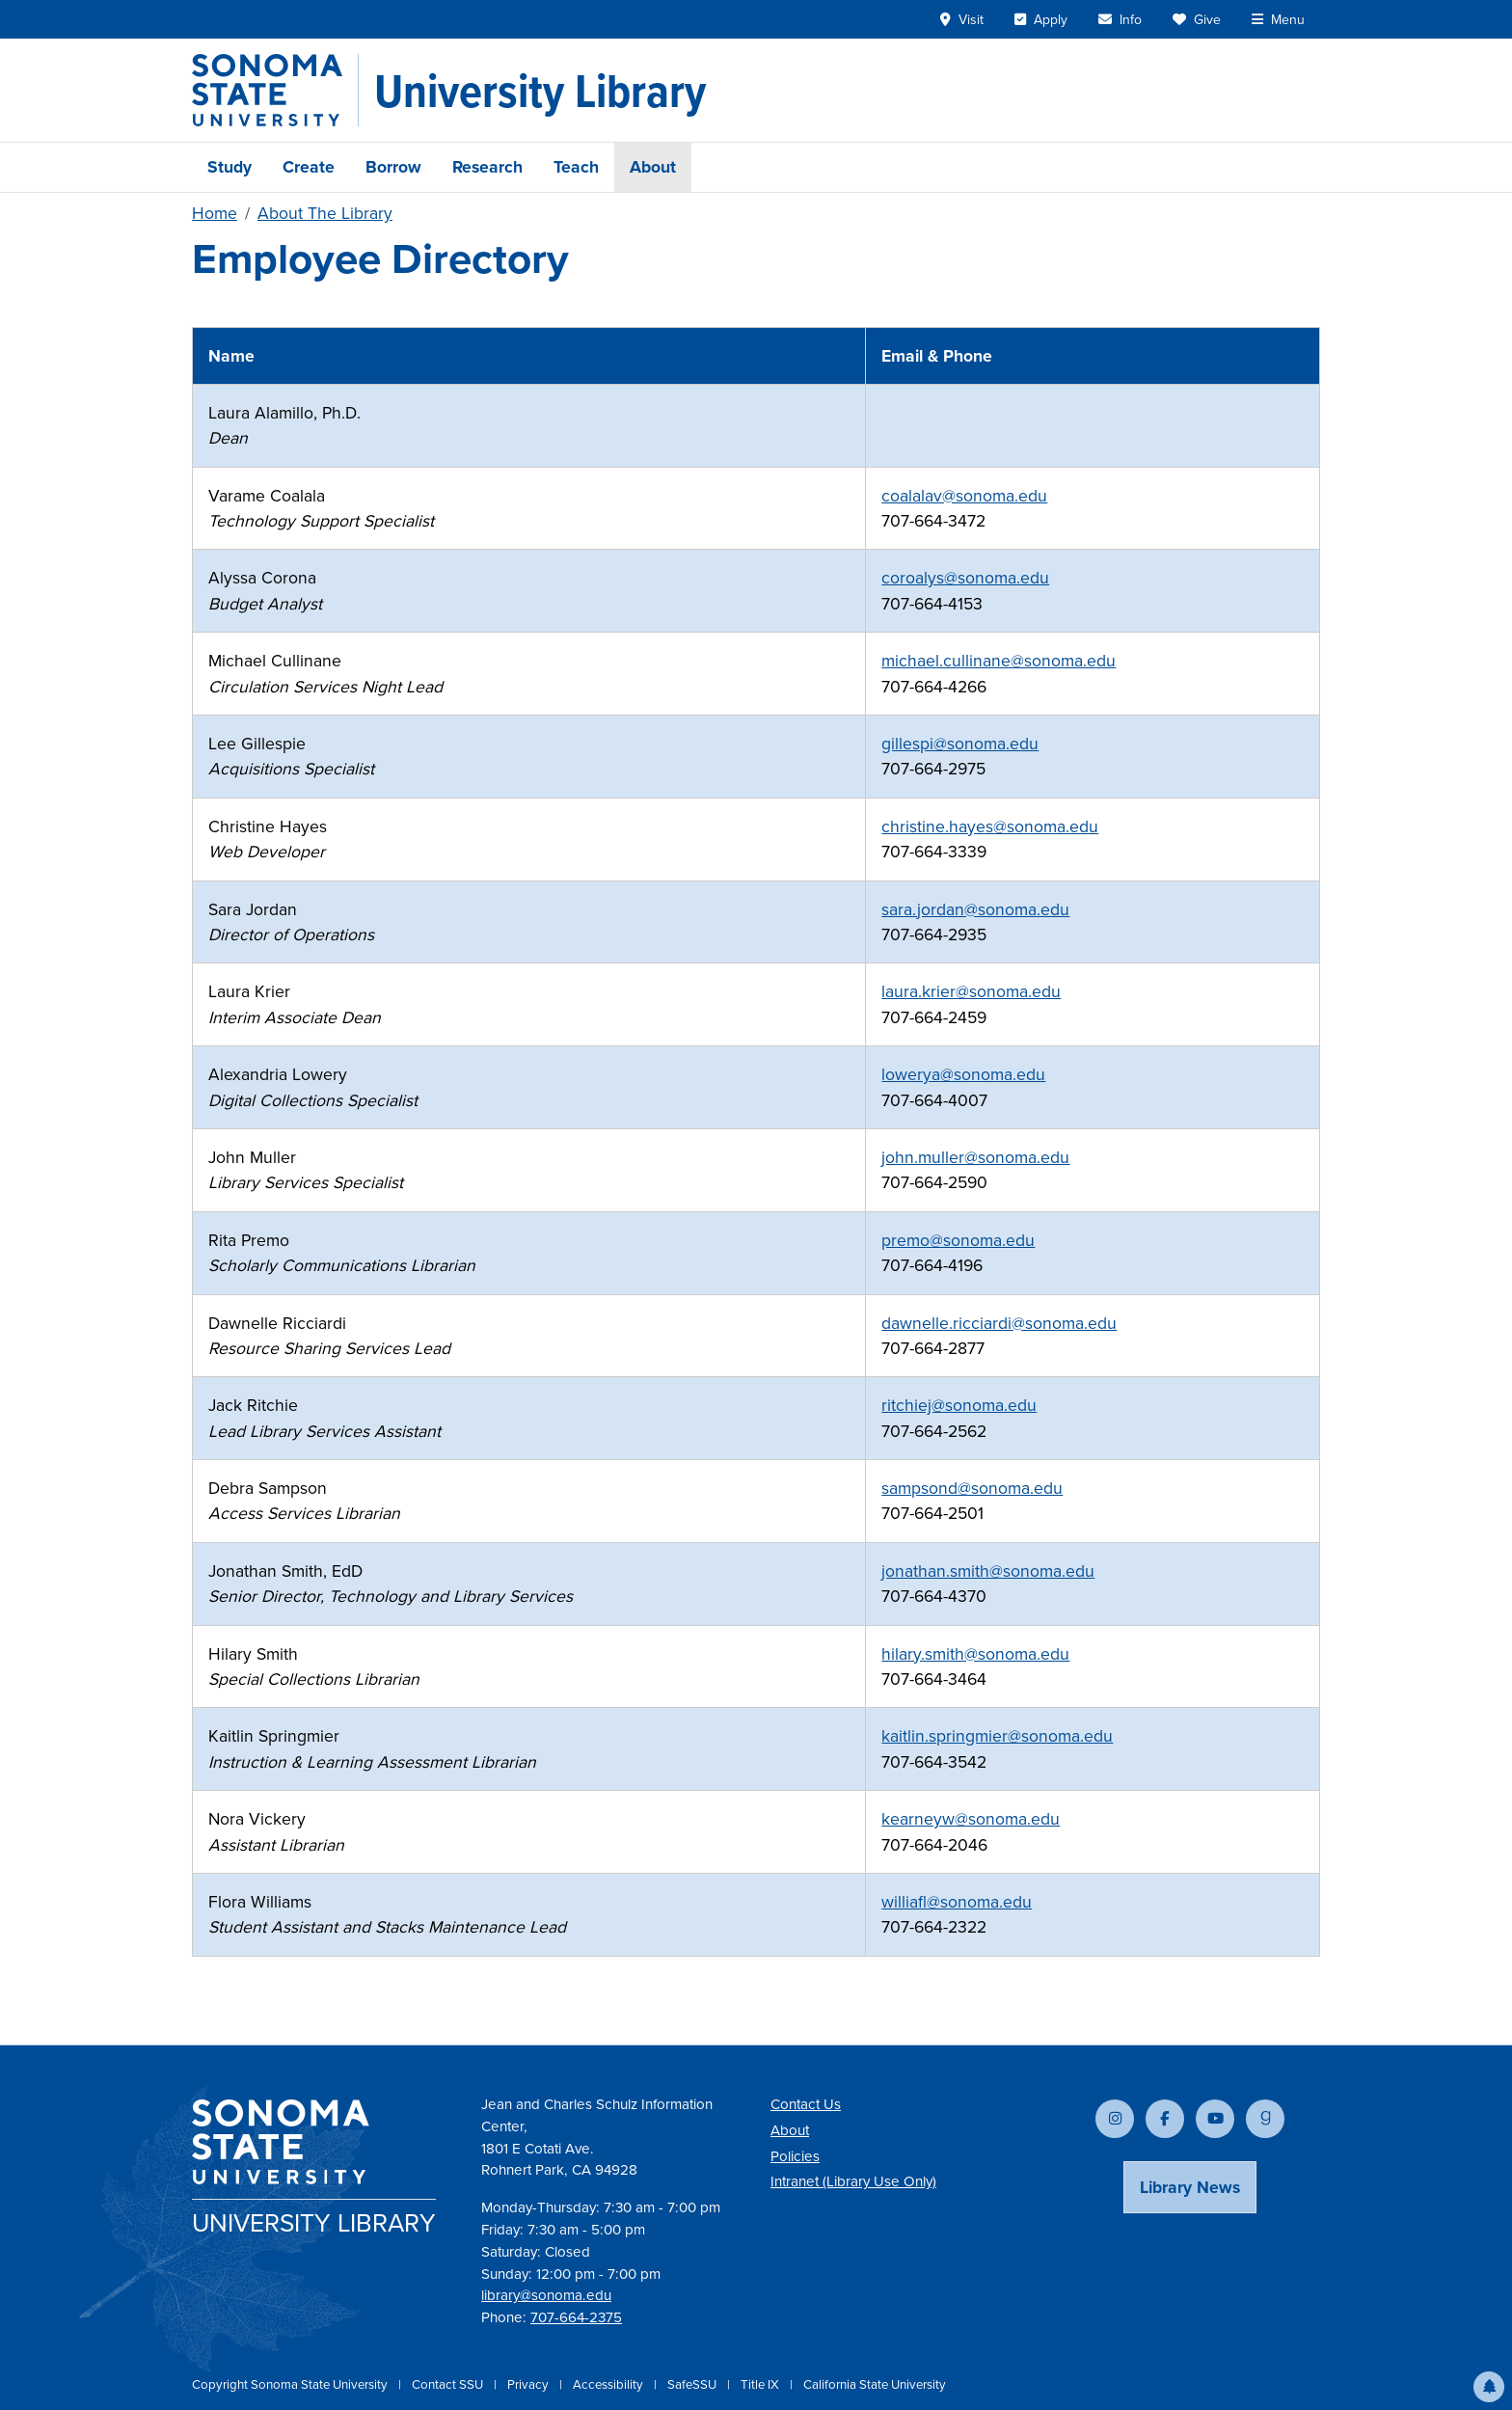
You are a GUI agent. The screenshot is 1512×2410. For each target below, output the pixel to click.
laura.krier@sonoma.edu (971, 991)
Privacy (529, 2384)
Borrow (393, 166)
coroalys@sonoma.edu (965, 577)
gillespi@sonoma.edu (960, 743)
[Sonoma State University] (275, 90)
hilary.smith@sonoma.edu (975, 1653)
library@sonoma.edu (546, 2295)
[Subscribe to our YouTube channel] (1215, 2118)
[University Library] (540, 91)
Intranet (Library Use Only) (853, 2181)
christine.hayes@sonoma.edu (989, 826)
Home (214, 213)
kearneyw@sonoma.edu (970, 1818)
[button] (1488, 2386)
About (653, 166)
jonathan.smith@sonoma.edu (987, 1571)
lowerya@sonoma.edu (963, 1074)
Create (309, 166)
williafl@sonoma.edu (956, 1901)
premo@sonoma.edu (958, 1240)
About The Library (324, 213)
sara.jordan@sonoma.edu (975, 909)
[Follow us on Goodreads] (1265, 2118)
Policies (795, 2156)
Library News (1190, 2187)
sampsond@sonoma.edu (972, 1488)
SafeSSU (693, 2384)
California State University (874, 2384)
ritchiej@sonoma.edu (959, 1405)
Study (229, 166)
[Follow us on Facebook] (1165, 2118)
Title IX (761, 2384)
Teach (576, 166)
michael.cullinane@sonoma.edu (998, 660)
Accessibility (609, 2384)
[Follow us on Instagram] (1114, 2118)
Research (487, 166)
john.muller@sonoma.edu (975, 1157)
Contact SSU (449, 2384)
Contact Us (805, 2104)
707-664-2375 (576, 2317)
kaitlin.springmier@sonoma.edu (997, 1735)
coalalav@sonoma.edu (964, 495)
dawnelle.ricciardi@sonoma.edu (999, 1323)
